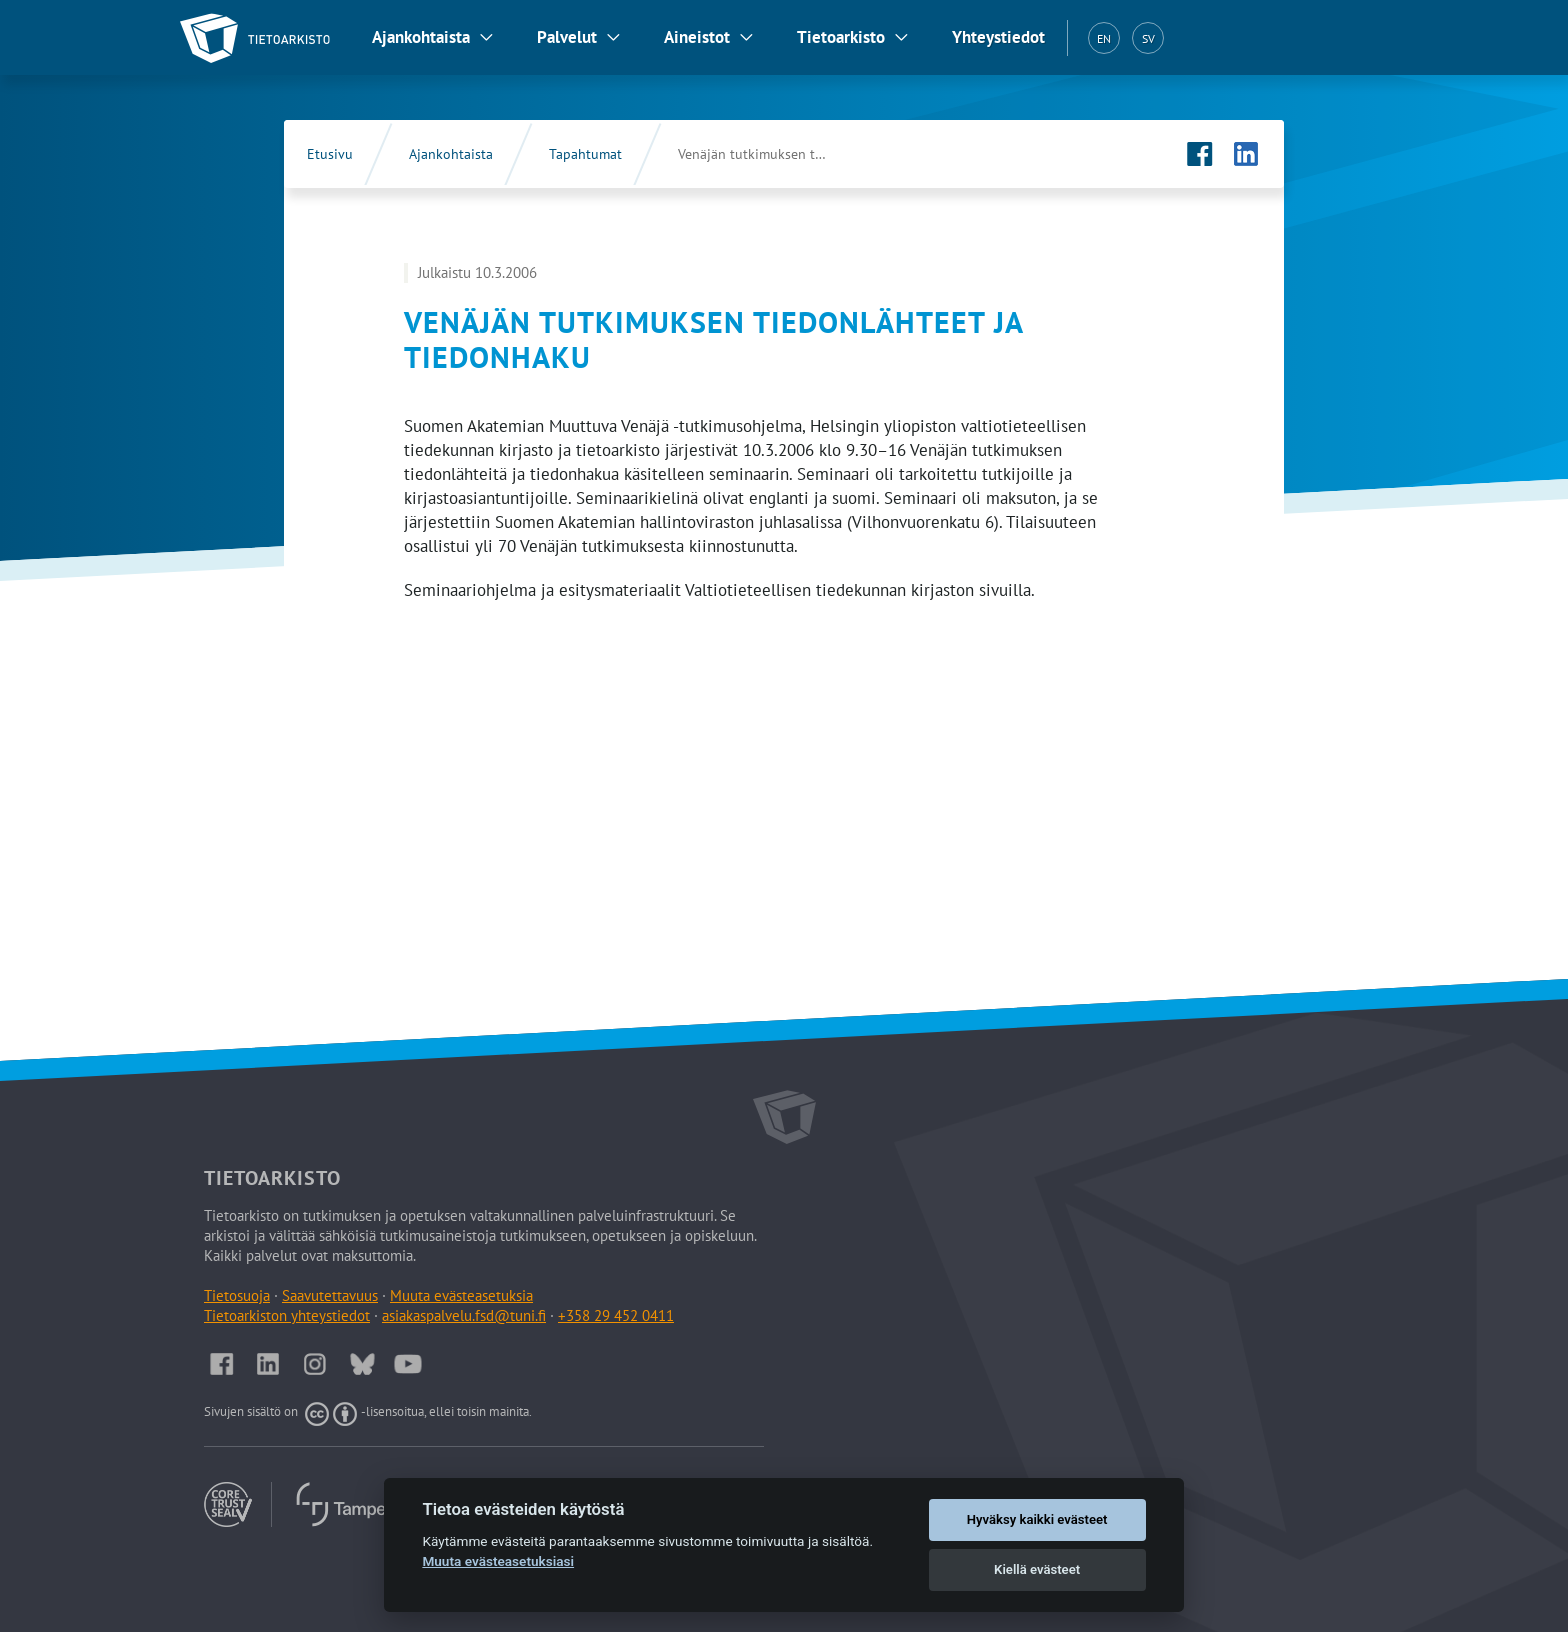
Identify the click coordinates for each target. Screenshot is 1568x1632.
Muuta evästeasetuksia (461, 1295)
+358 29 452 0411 (616, 1315)
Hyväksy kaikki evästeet (1037, 1519)
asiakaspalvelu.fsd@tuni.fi (464, 1315)
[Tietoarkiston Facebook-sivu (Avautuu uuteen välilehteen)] (1200, 154)
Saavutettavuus (330, 1295)
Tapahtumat (585, 154)
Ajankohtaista (421, 37)
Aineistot (697, 37)
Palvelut (567, 37)
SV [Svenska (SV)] (1148, 38)
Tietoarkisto (841, 37)
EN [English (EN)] (1104, 38)
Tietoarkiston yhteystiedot (287, 1315)
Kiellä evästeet (1037, 1569)
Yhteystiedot (998, 37)
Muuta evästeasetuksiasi (498, 1561)
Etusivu (330, 154)
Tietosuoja (237, 1295)
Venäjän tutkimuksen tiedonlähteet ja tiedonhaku (773, 154)
